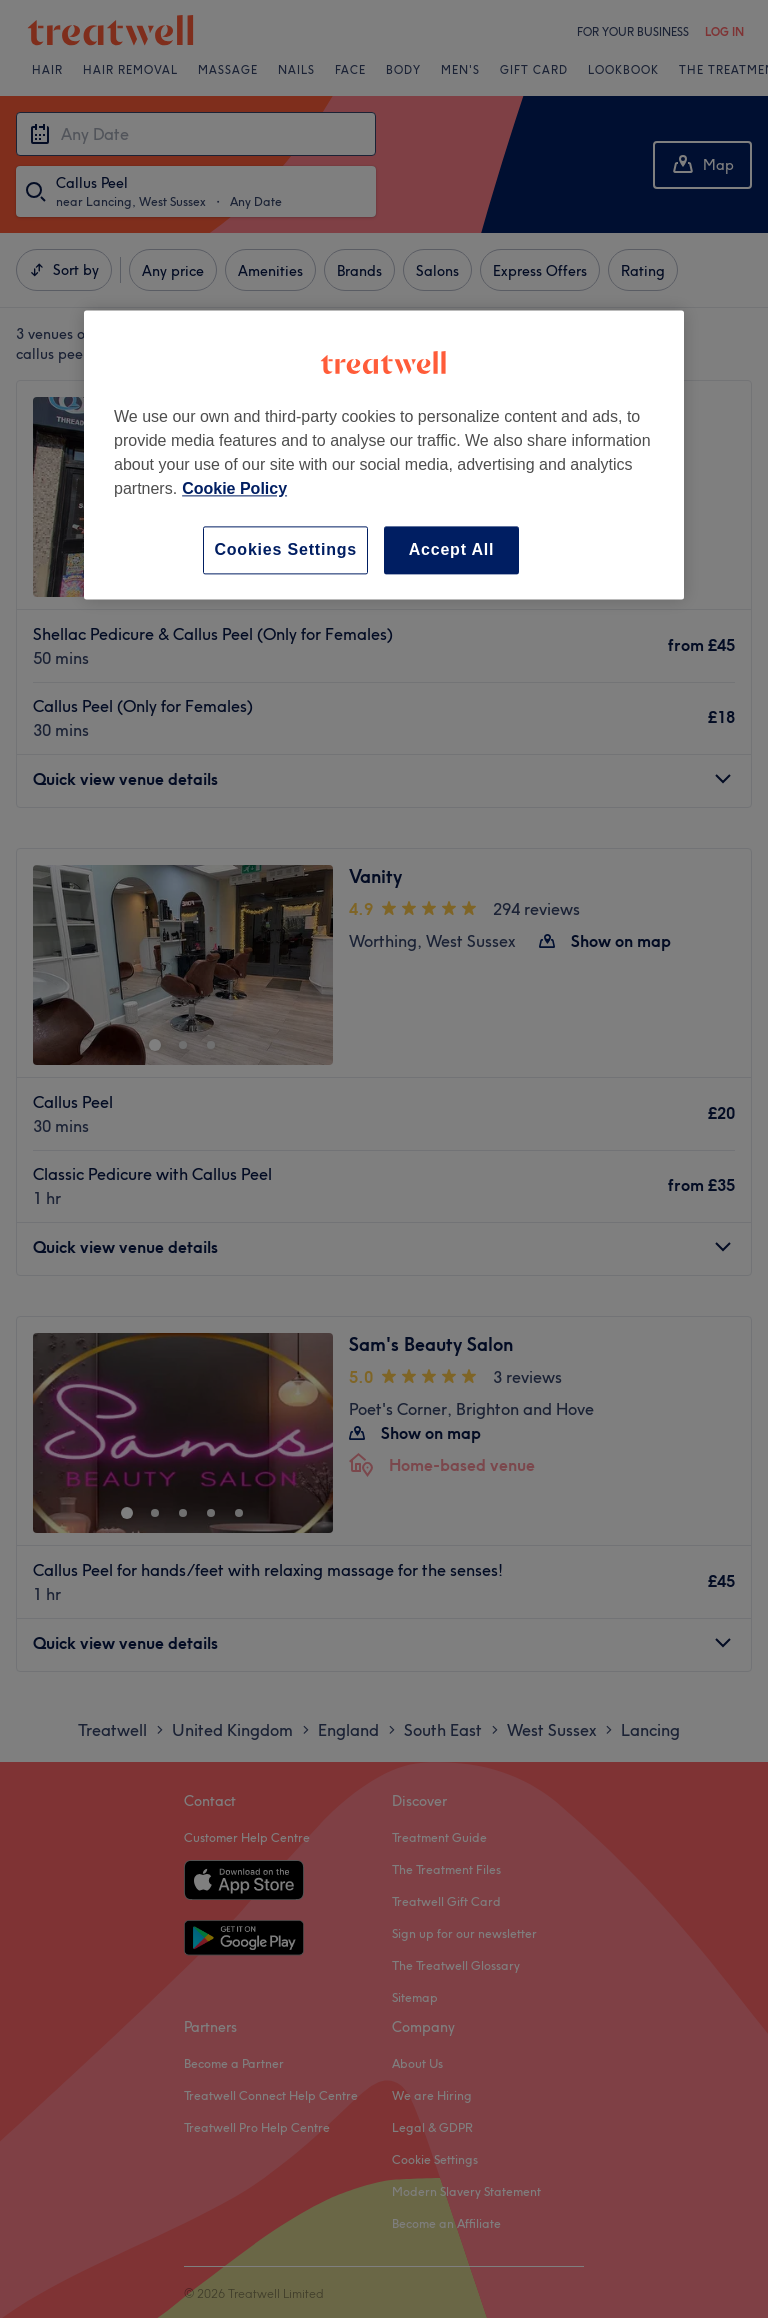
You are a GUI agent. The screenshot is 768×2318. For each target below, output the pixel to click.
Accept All (452, 549)
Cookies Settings (285, 549)
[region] (384, 454)
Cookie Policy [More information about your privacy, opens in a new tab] (234, 488)
